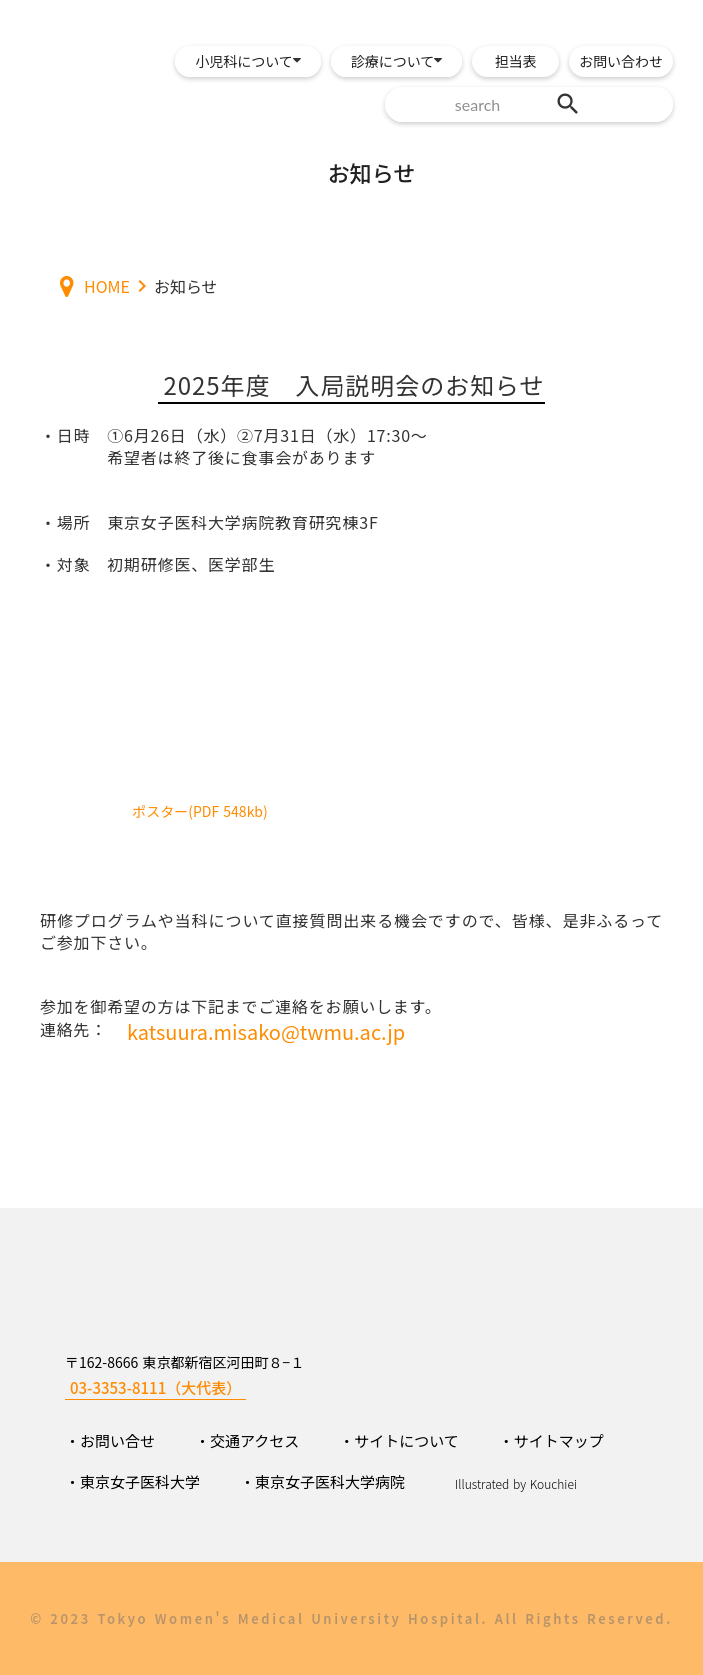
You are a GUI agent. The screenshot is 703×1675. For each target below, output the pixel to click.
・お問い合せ (110, 1440)
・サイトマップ (551, 1440)
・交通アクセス (247, 1440)
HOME (107, 286)
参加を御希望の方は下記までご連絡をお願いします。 (241, 1006)
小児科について (244, 61)
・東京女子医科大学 (132, 1481)
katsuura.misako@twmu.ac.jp (266, 1032)
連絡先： (73, 1029)
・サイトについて (399, 1440)
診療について (393, 61)
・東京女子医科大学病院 (322, 1481)
